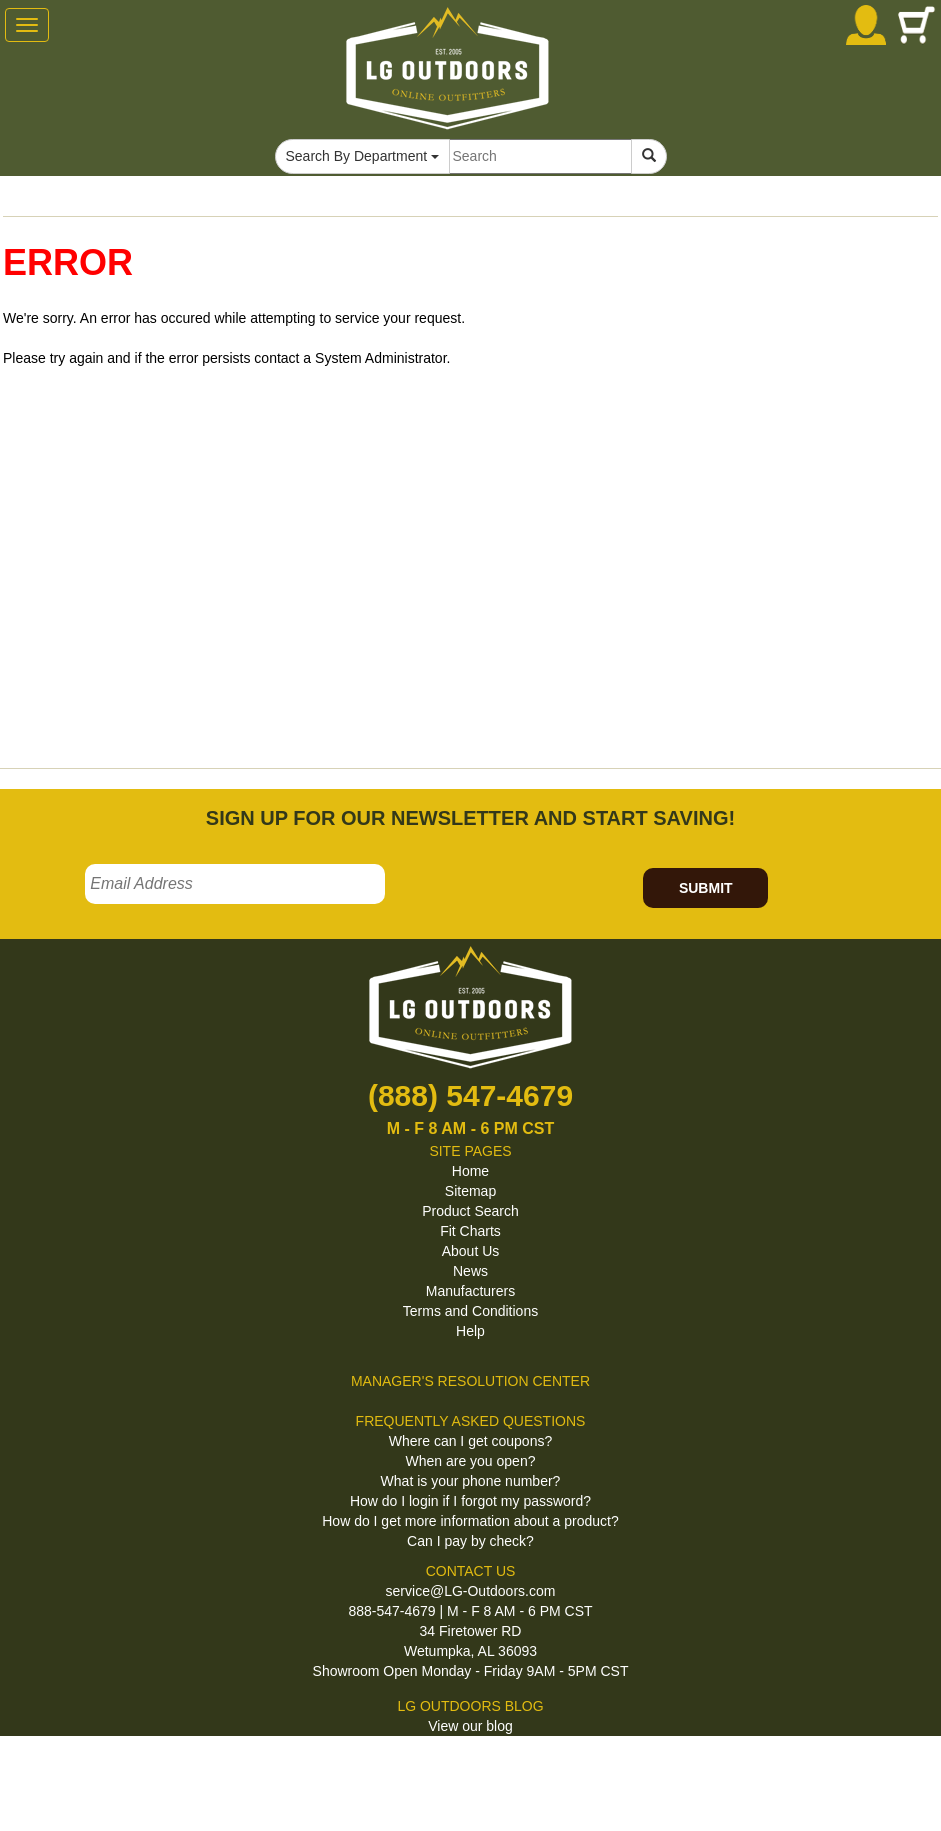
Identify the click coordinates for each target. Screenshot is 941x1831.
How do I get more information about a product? (470, 1521)
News (470, 1271)
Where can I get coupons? (470, 1441)
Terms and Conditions (470, 1311)
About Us (471, 1251)
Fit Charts (470, 1231)
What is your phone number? (471, 1481)
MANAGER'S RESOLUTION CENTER (470, 1381)
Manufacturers (470, 1291)
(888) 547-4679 (470, 1095)
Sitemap (470, 1191)
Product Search (470, 1211)
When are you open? (471, 1461)
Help (470, 1331)
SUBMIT (706, 888)
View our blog (470, 1726)
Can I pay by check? (470, 1541)
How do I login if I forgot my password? (470, 1501)
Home (470, 1171)
